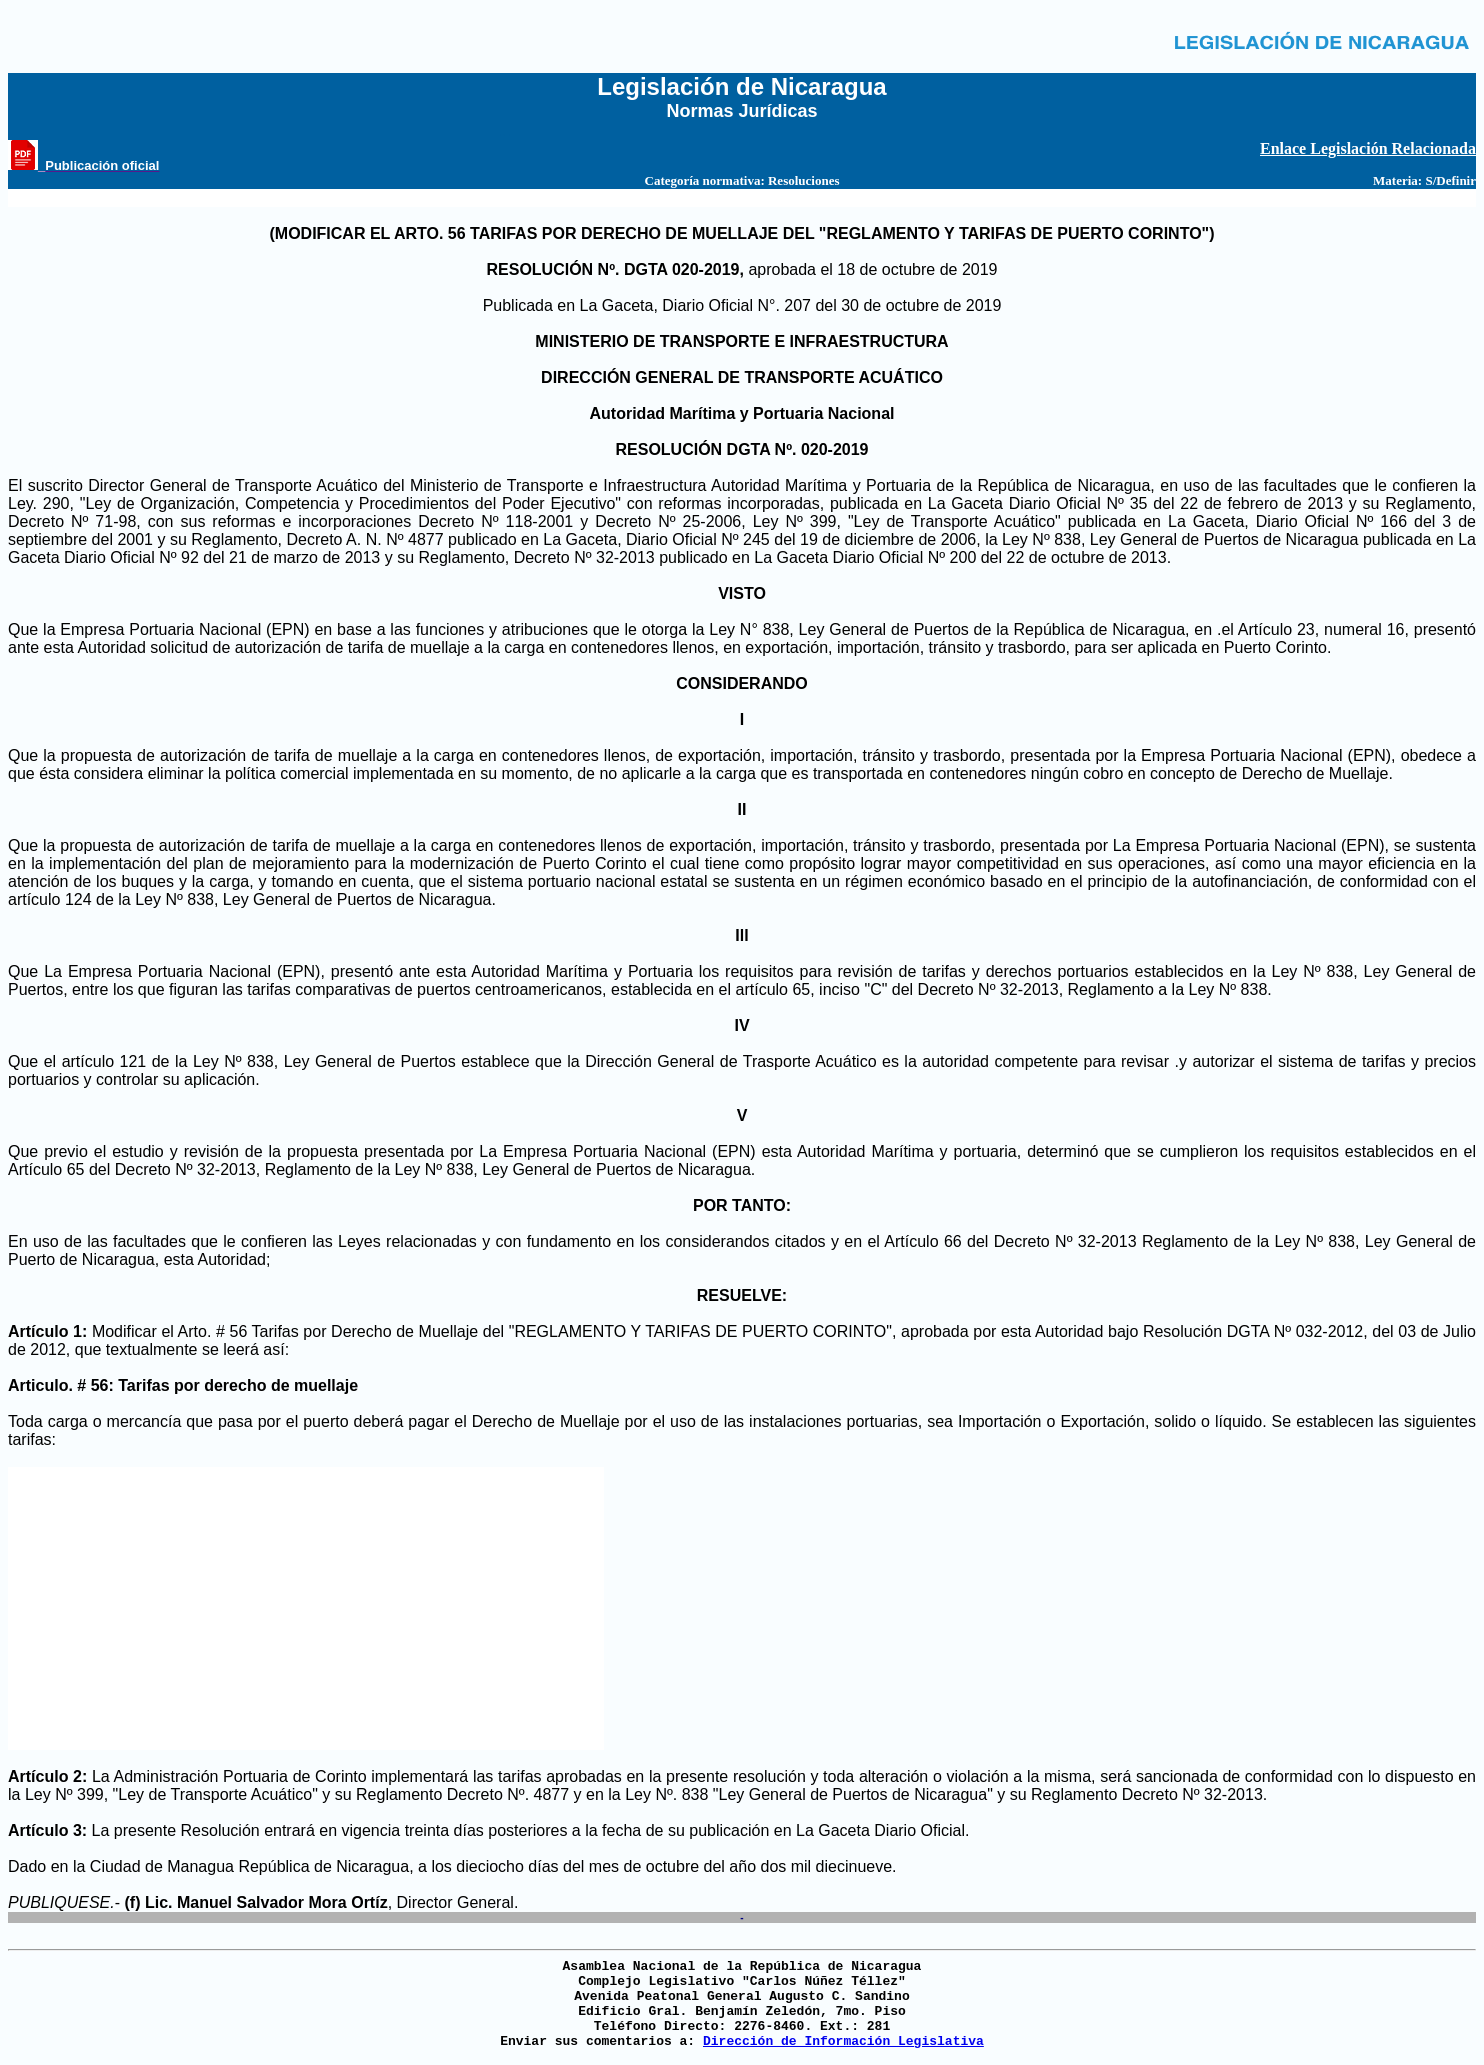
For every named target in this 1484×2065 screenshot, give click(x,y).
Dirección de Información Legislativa (843, 2041)
